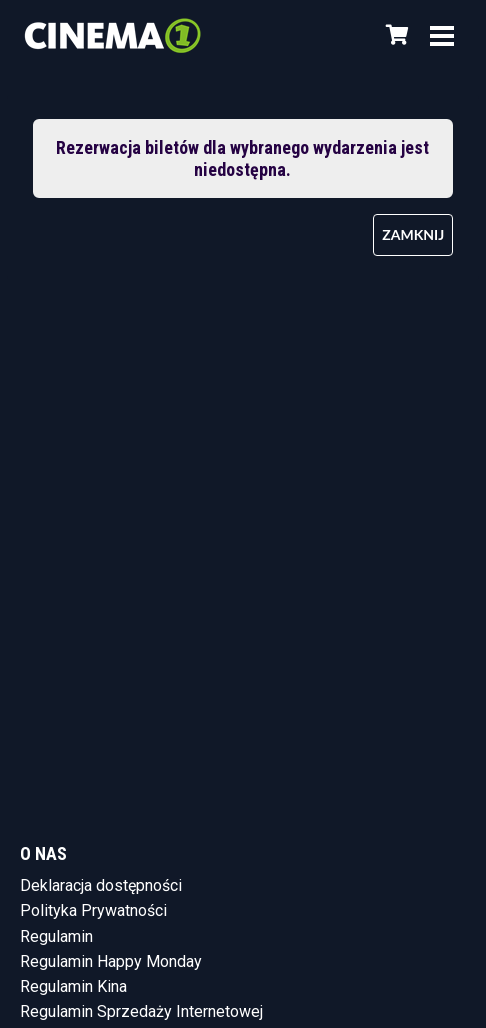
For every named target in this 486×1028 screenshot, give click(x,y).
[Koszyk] (394, 35)
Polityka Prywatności (93, 910)
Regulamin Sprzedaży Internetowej (141, 1011)
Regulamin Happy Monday (111, 961)
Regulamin (56, 936)
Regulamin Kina (73, 986)
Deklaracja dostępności (101, 885)
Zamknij (413, 234)
